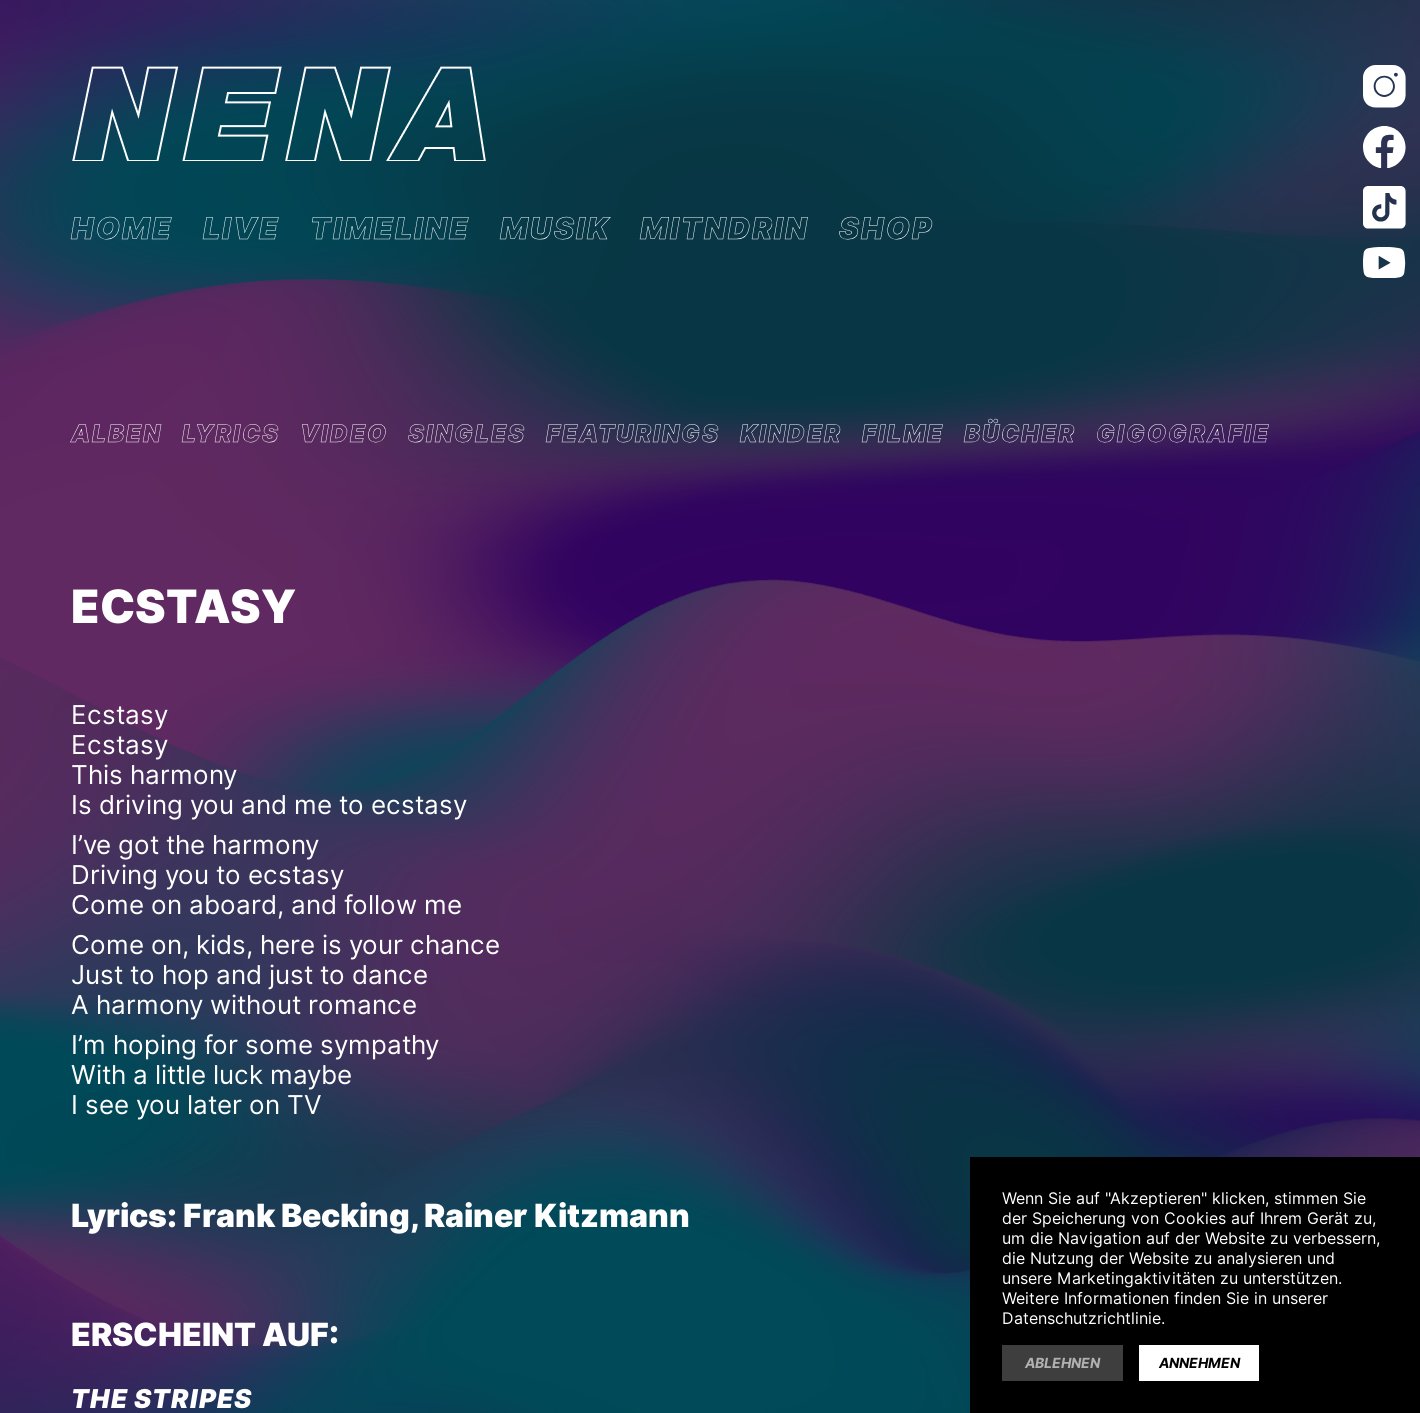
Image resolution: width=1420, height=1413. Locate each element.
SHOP (886, 228)
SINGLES (467, 434)
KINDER (791, 434)
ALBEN (116, 434)
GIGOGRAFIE (1183, 434)
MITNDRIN (724, 228)
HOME (122, 228)
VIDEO (344, 434)
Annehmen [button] (1199, 1363)
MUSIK (555, 228)
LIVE (241, 228)
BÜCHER (1020, 434)
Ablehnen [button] (1062, 1363)
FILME (903, 434)
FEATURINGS (633, 434)
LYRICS (231, 434)
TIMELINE (390, 228)
